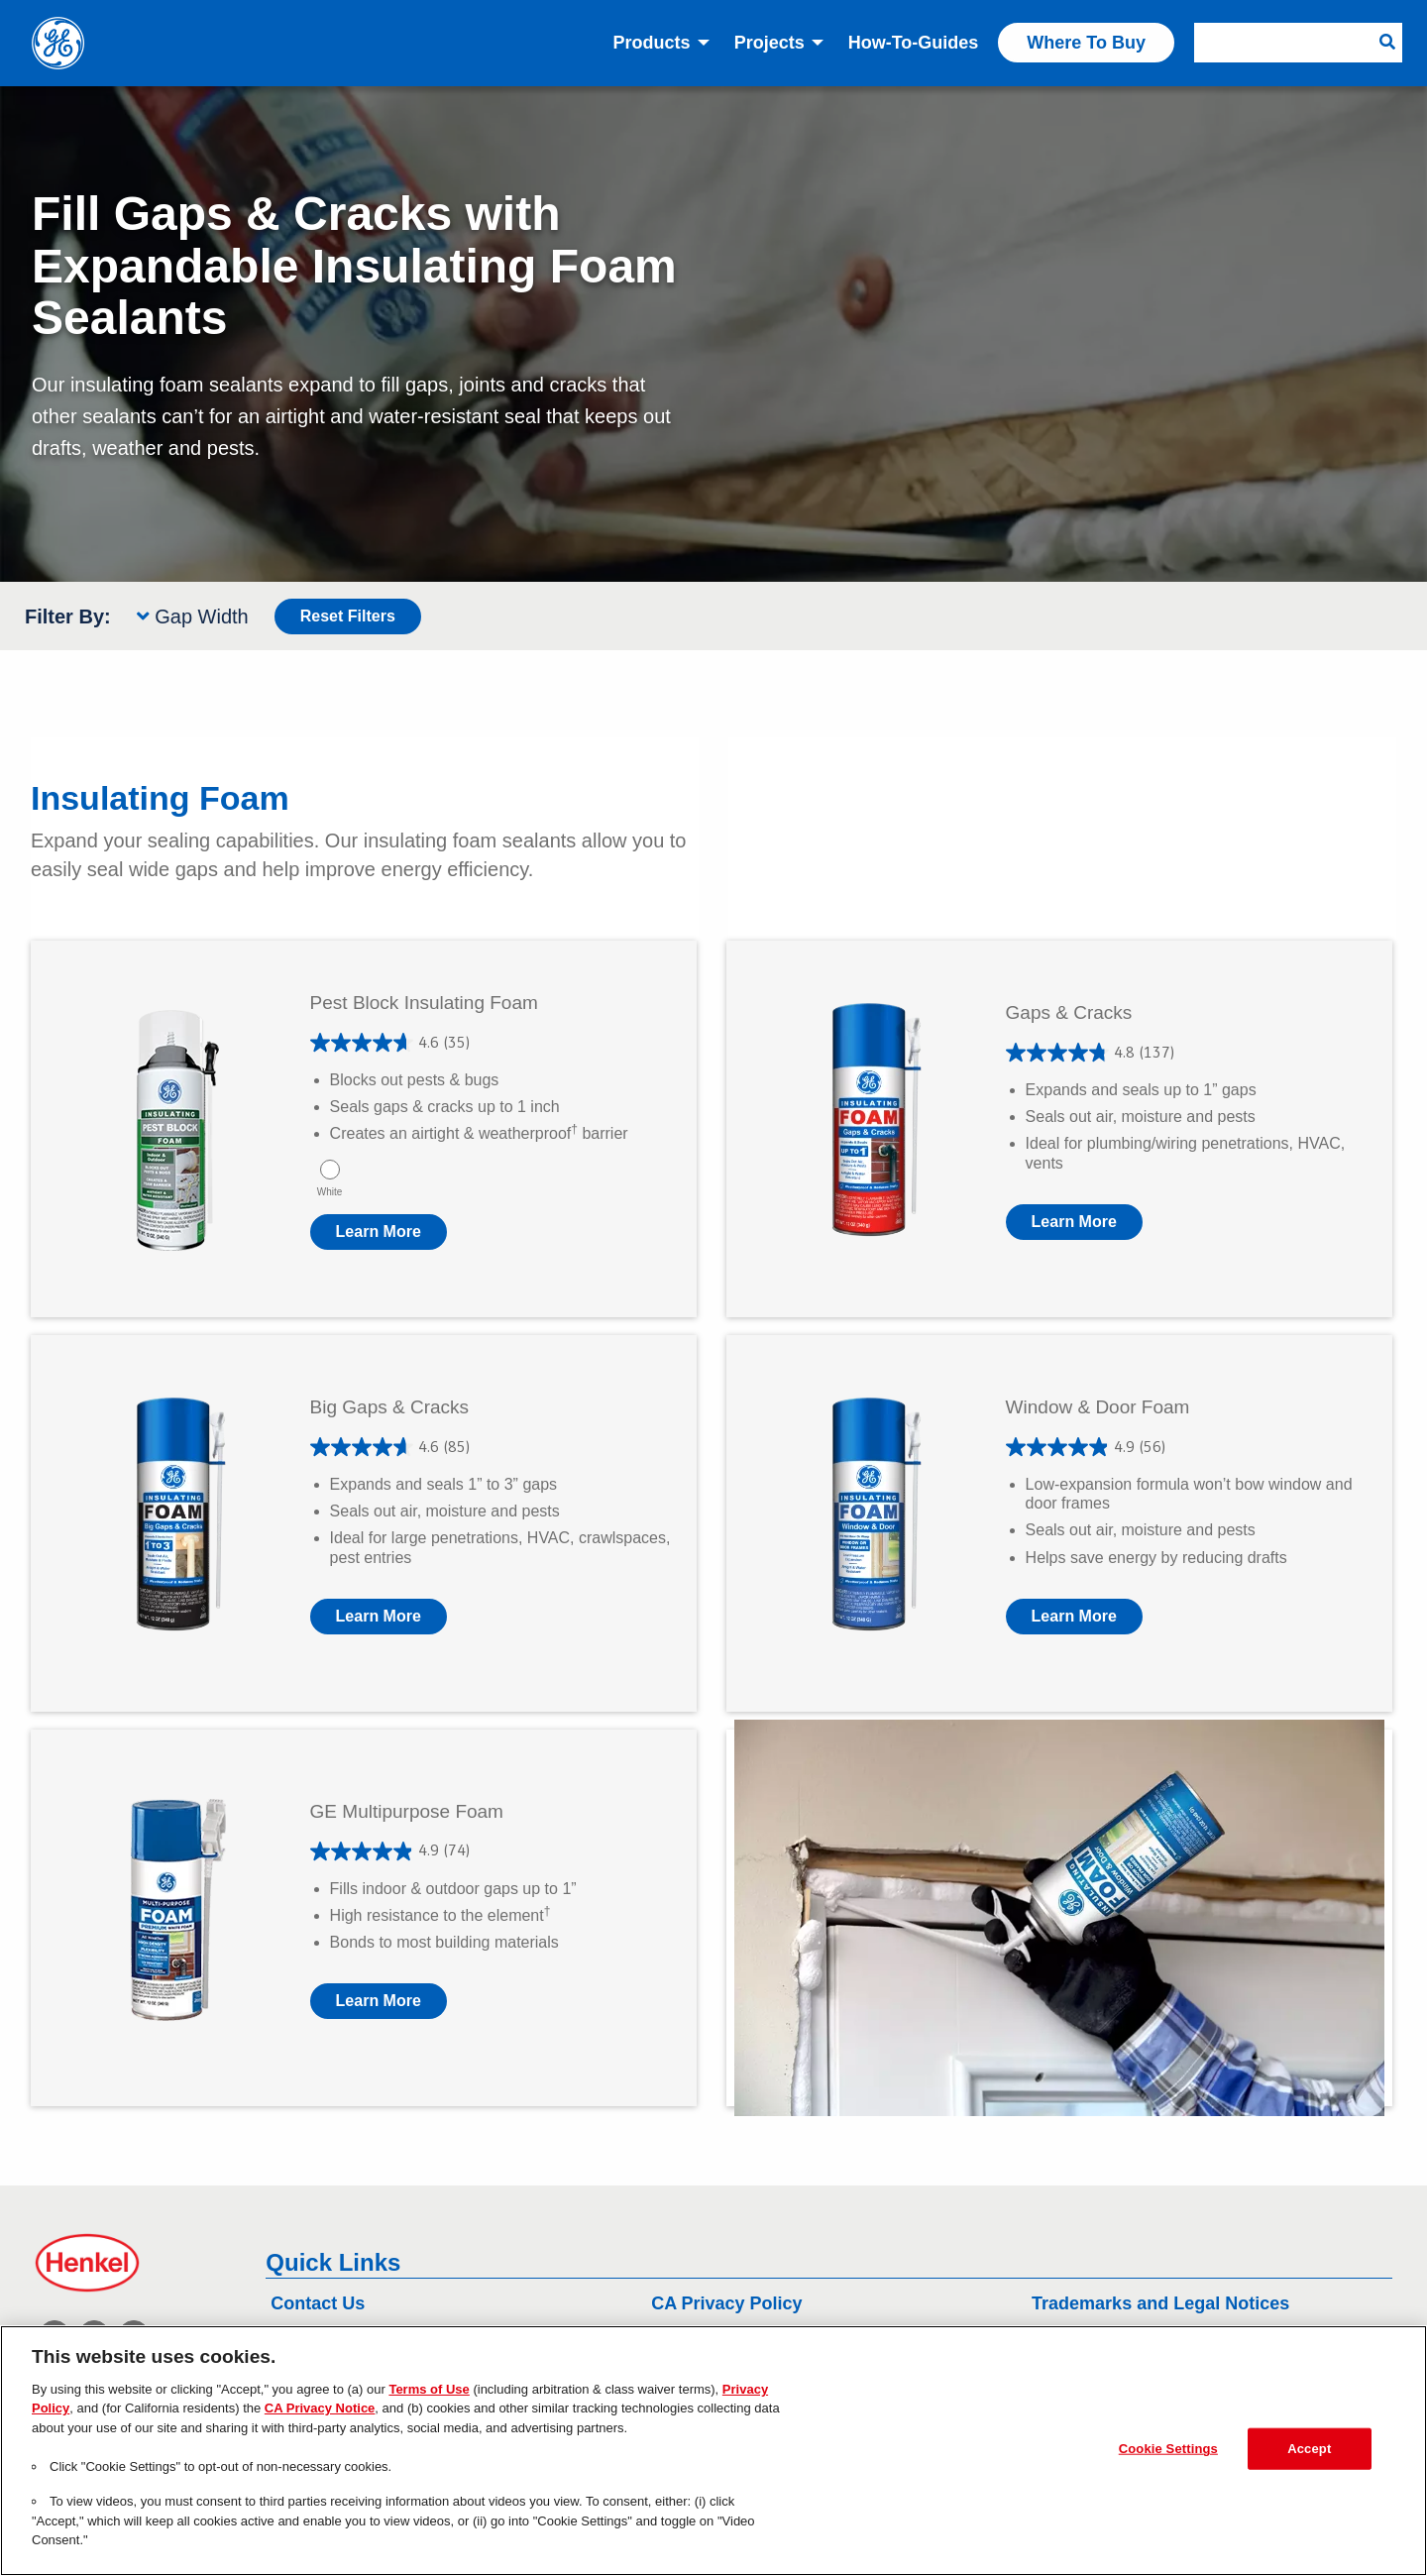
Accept (1309, 2448)
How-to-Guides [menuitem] (913, 43)
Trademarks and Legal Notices (1160, 2303)
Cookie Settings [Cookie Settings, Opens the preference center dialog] (1168, 2448)
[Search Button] (1387, 42)
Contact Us (318, 2303)
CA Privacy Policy (726, 2303)
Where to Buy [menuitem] (1086, 43)
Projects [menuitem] (769, 43)
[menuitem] (1298, 42)
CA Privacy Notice (320, 2408)
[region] (713, 2450)
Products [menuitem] (652, 43)
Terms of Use (428, 2389)
